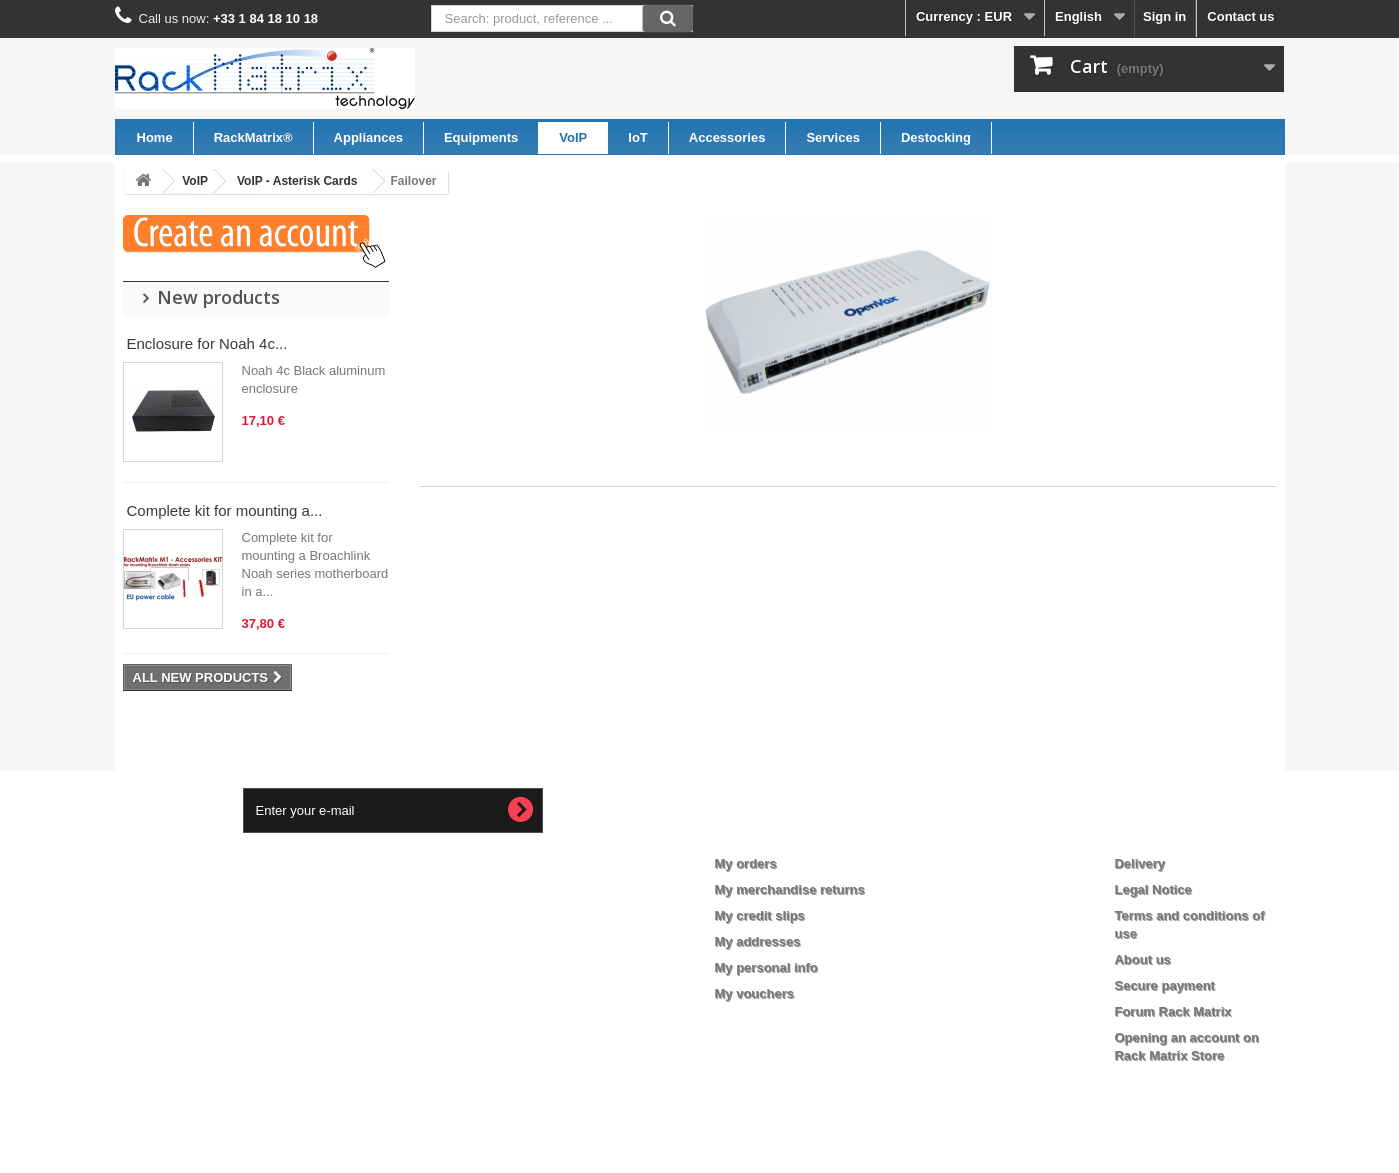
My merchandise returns (790, 889)
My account (766, 831)
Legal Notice (1152, 889)
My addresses (758, 941)
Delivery (1139, 863)
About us (1142, 959)
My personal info (766, 967)
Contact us (1240, 16)
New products (218, 297)
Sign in (1164, 16)
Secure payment (1164, 985)
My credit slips (760, 915)
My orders (746, 863)
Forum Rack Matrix (1172, 1011)
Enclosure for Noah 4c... (207, 343)
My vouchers (754, 993)
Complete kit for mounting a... (225, 510)
